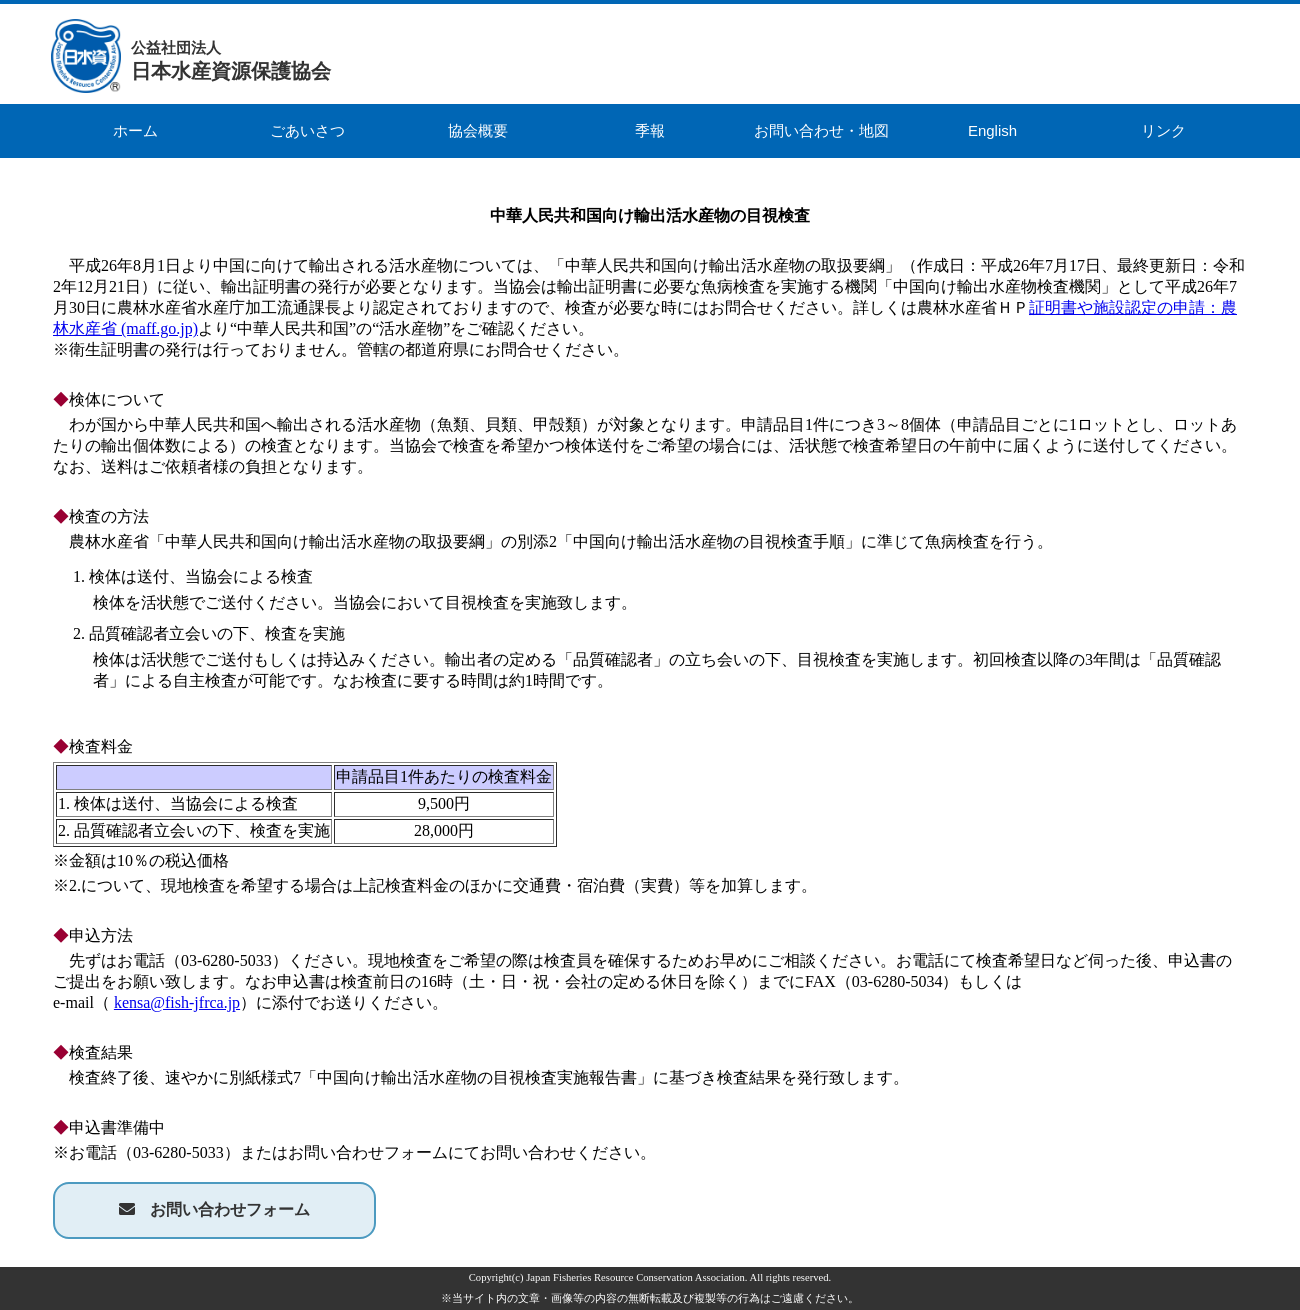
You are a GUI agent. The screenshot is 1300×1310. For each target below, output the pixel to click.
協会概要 (478, 130)
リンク (1163, 130)
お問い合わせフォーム (230, 1209)
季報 (650, 130)
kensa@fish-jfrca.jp (177, 1002)
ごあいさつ (307, 130)
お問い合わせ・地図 (821, 130)
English (992, 130)
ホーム (135, 130)
